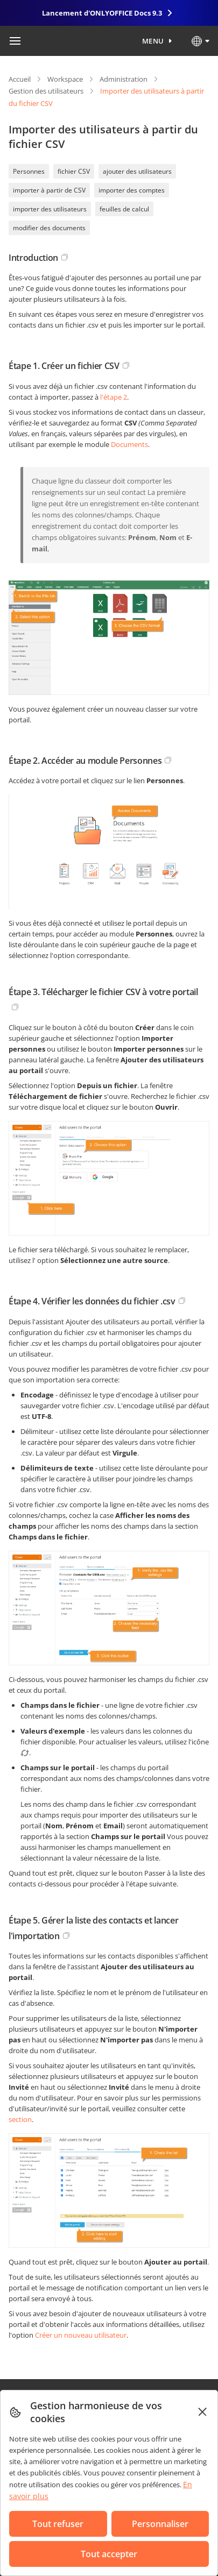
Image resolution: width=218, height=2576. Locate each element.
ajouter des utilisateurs (137, 171)
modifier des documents (49, 227)
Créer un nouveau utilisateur (80, 2335)
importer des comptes (132, 190)
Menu (153, 41)
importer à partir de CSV (49, 190)
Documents (129, 444)
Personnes (29, 171)
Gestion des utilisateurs (46, 91)
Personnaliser (160, 2524)
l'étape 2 (113, 397)
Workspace (65, 79)
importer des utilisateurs (50, 209)
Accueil (20, 79)
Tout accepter (109, 2554)
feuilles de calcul (124, 209)
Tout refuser (57, 2524)
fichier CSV (74, 171)
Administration (123, 79)
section (20, 2119)
